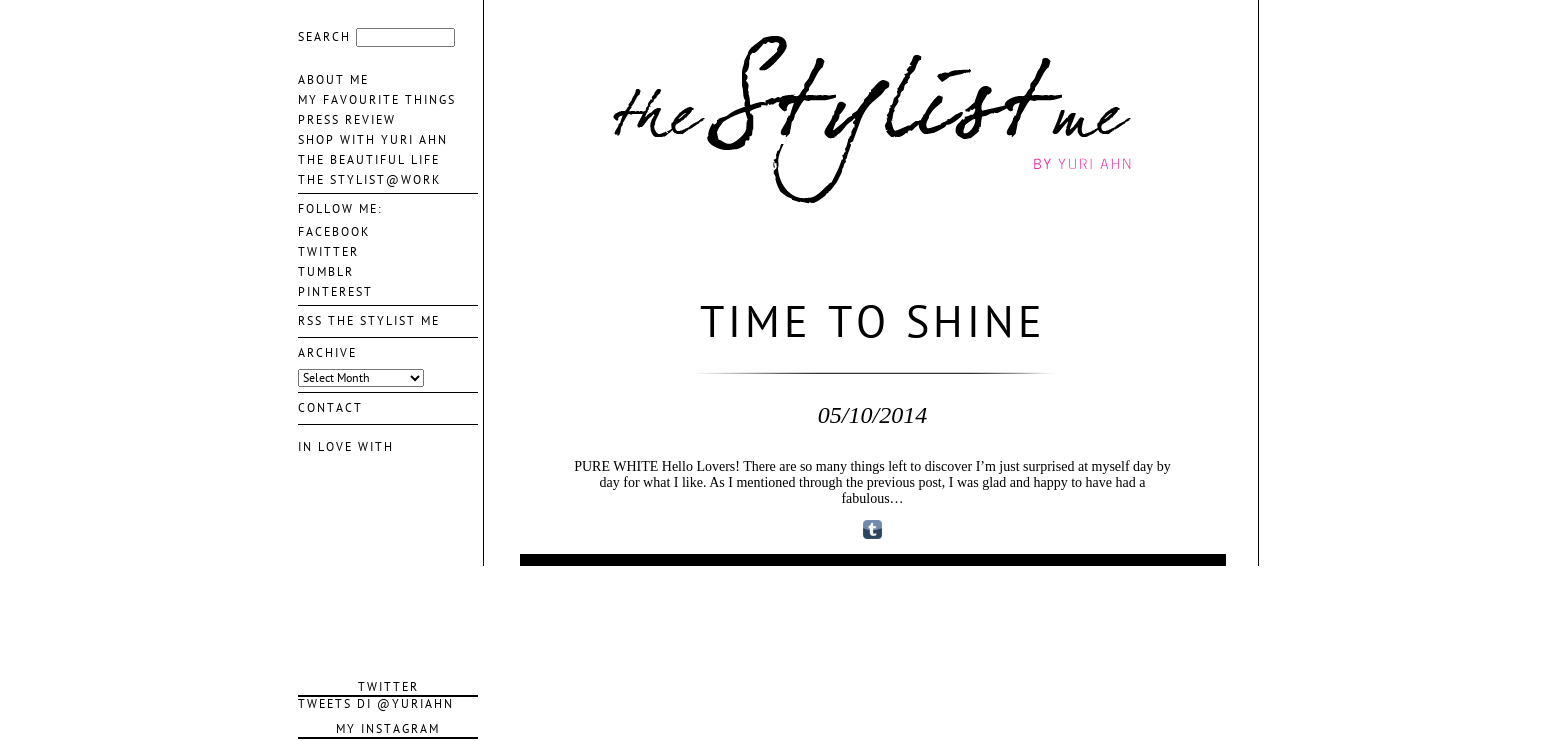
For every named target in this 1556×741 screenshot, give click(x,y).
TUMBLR (326, 272)
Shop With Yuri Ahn (373, 140)
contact (330, 408)
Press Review (347, 120)
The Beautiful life (369, 160)
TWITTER (328, 252)
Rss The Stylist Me (369, 321)
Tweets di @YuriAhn (376, 704)
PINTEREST (335, 292)
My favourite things (377, 100)
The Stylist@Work (369, 180)
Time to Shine (873, 323)
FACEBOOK (334, 232)
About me (333, 80)
